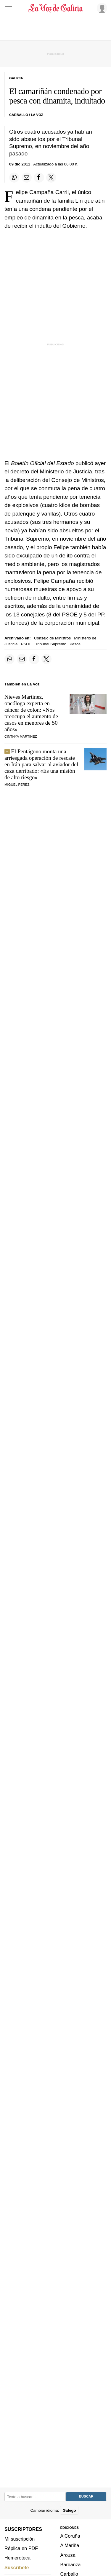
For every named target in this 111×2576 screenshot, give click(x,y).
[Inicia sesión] (101, 8)
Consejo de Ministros (52, 638)
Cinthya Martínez (20, 736)
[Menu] (8, 8)
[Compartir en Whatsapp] (14, 178)
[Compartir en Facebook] (39, 178)
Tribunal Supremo (50, 644)
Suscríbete (16, 2567)
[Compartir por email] (27, 178)
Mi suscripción (19, 2538)
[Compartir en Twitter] (51, 178)
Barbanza (70, 2564)
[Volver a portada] (56, 8)
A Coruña (70, 2536)
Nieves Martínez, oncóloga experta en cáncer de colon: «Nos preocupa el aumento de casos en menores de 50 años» (31, 713)
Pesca (75, 644)
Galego (69, 2510)
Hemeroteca (17, 2558)
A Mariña (69, 2545)
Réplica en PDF (21, 2548)
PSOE (26, 644)
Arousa (67, 2555)
